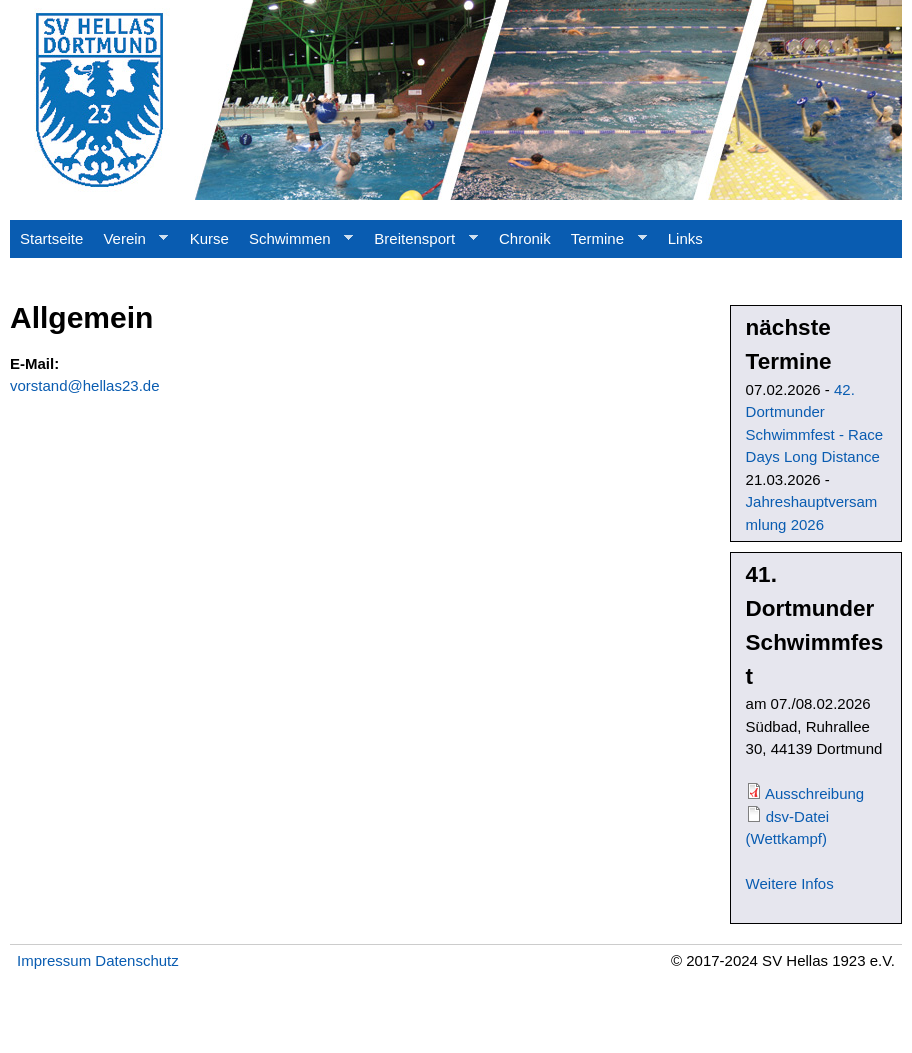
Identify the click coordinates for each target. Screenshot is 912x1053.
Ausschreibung (814, 793)
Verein (130, 244)
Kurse (209, 238)
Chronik (525, 238)
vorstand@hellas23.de (85, 385)
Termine (604, 244)
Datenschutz (136, 960)
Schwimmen (296, 244)
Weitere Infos (790, 883)
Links (685, 238)
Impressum (54, 960)
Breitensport (420, 244)
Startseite (51, 238)
